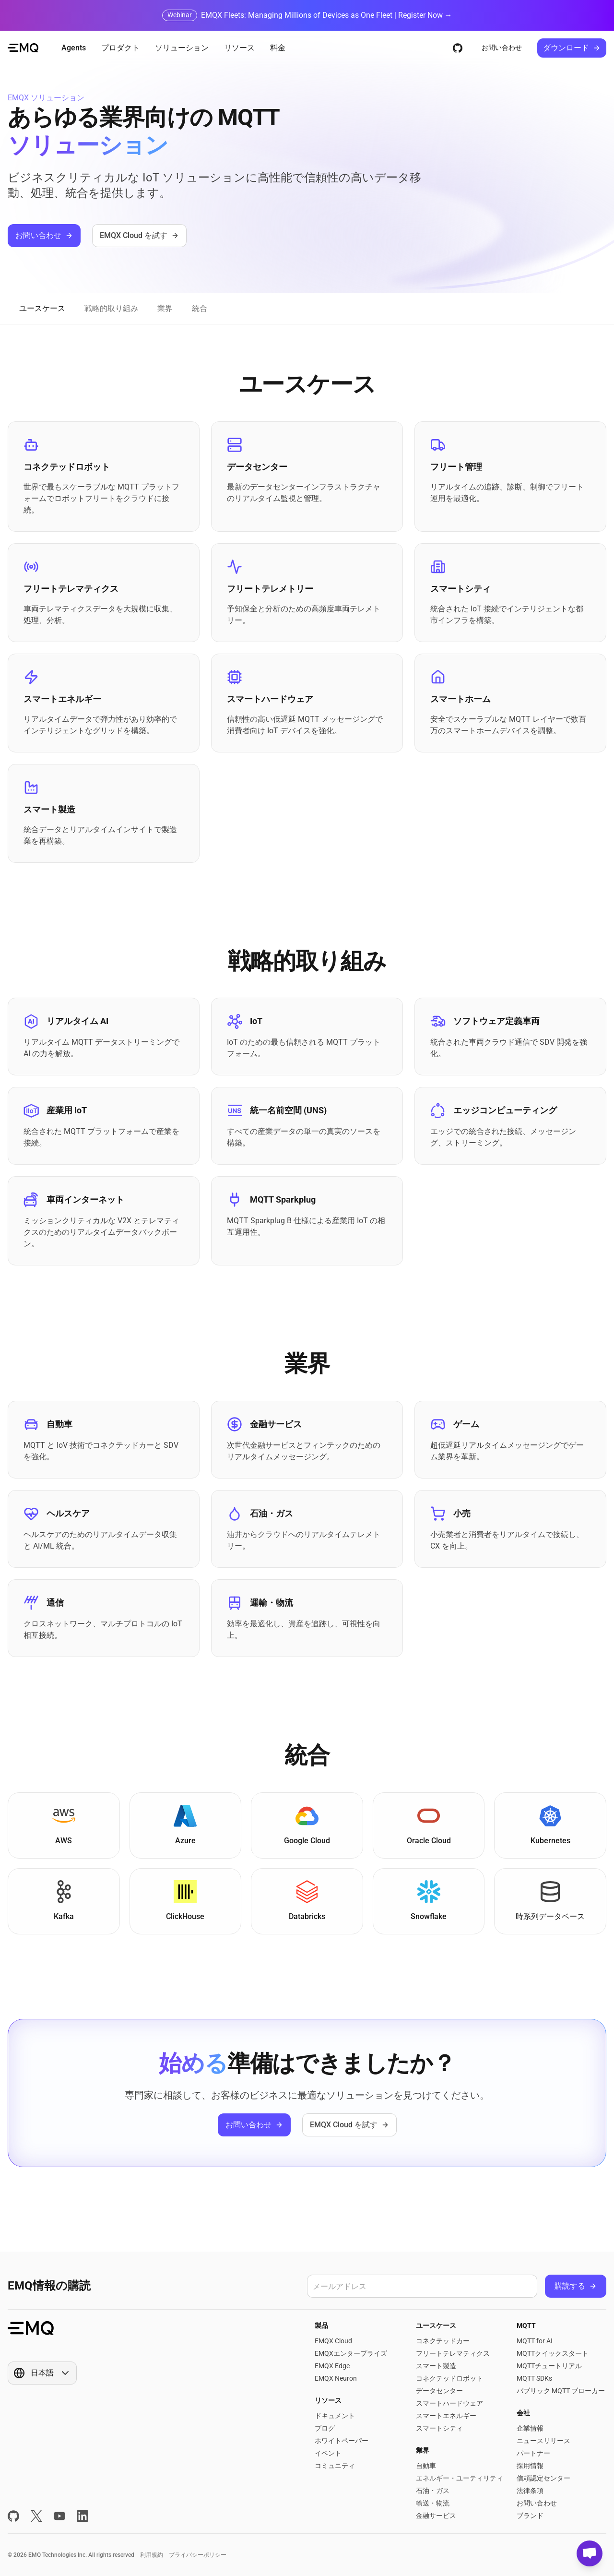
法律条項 (530, 2490)
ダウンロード (572, 47)
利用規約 (151, 2555)
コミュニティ (335, 2465)
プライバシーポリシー (197, 2555)
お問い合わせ (502, 47)
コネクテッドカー (443, 2341)
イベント (328, 2453)
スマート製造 (436, 2366)
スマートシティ (439, 2428)
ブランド (530, 2515)
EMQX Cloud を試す (139, 235)
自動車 (426, 2465)
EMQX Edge (332, 2366)
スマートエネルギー (446, 2416)
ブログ (325, 2428)
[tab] (42, 308)
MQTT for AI (535, 2341)
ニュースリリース (543, 2441)
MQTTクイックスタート (553, 2353)
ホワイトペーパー (341, 2441)
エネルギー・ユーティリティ (459, 2478)
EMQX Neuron (336, 2378)
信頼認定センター (543, 2478)
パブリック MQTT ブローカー (561, 2391)
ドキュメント (335, 2416)
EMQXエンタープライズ (351, 2353)
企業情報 (530, 2428)
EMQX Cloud (333, 2341)
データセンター (439, 2391)
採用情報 (530, 2465)
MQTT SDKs (534, 2378)
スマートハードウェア (449, 2403)
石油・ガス (432, 2490)
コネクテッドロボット (449, 2378)
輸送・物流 (432, 2503)
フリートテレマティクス (453, 2353)
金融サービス (436, 2515)
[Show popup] (42, 2373)
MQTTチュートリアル (549, 2366)
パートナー (533, 2453)
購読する (576, 2285)
